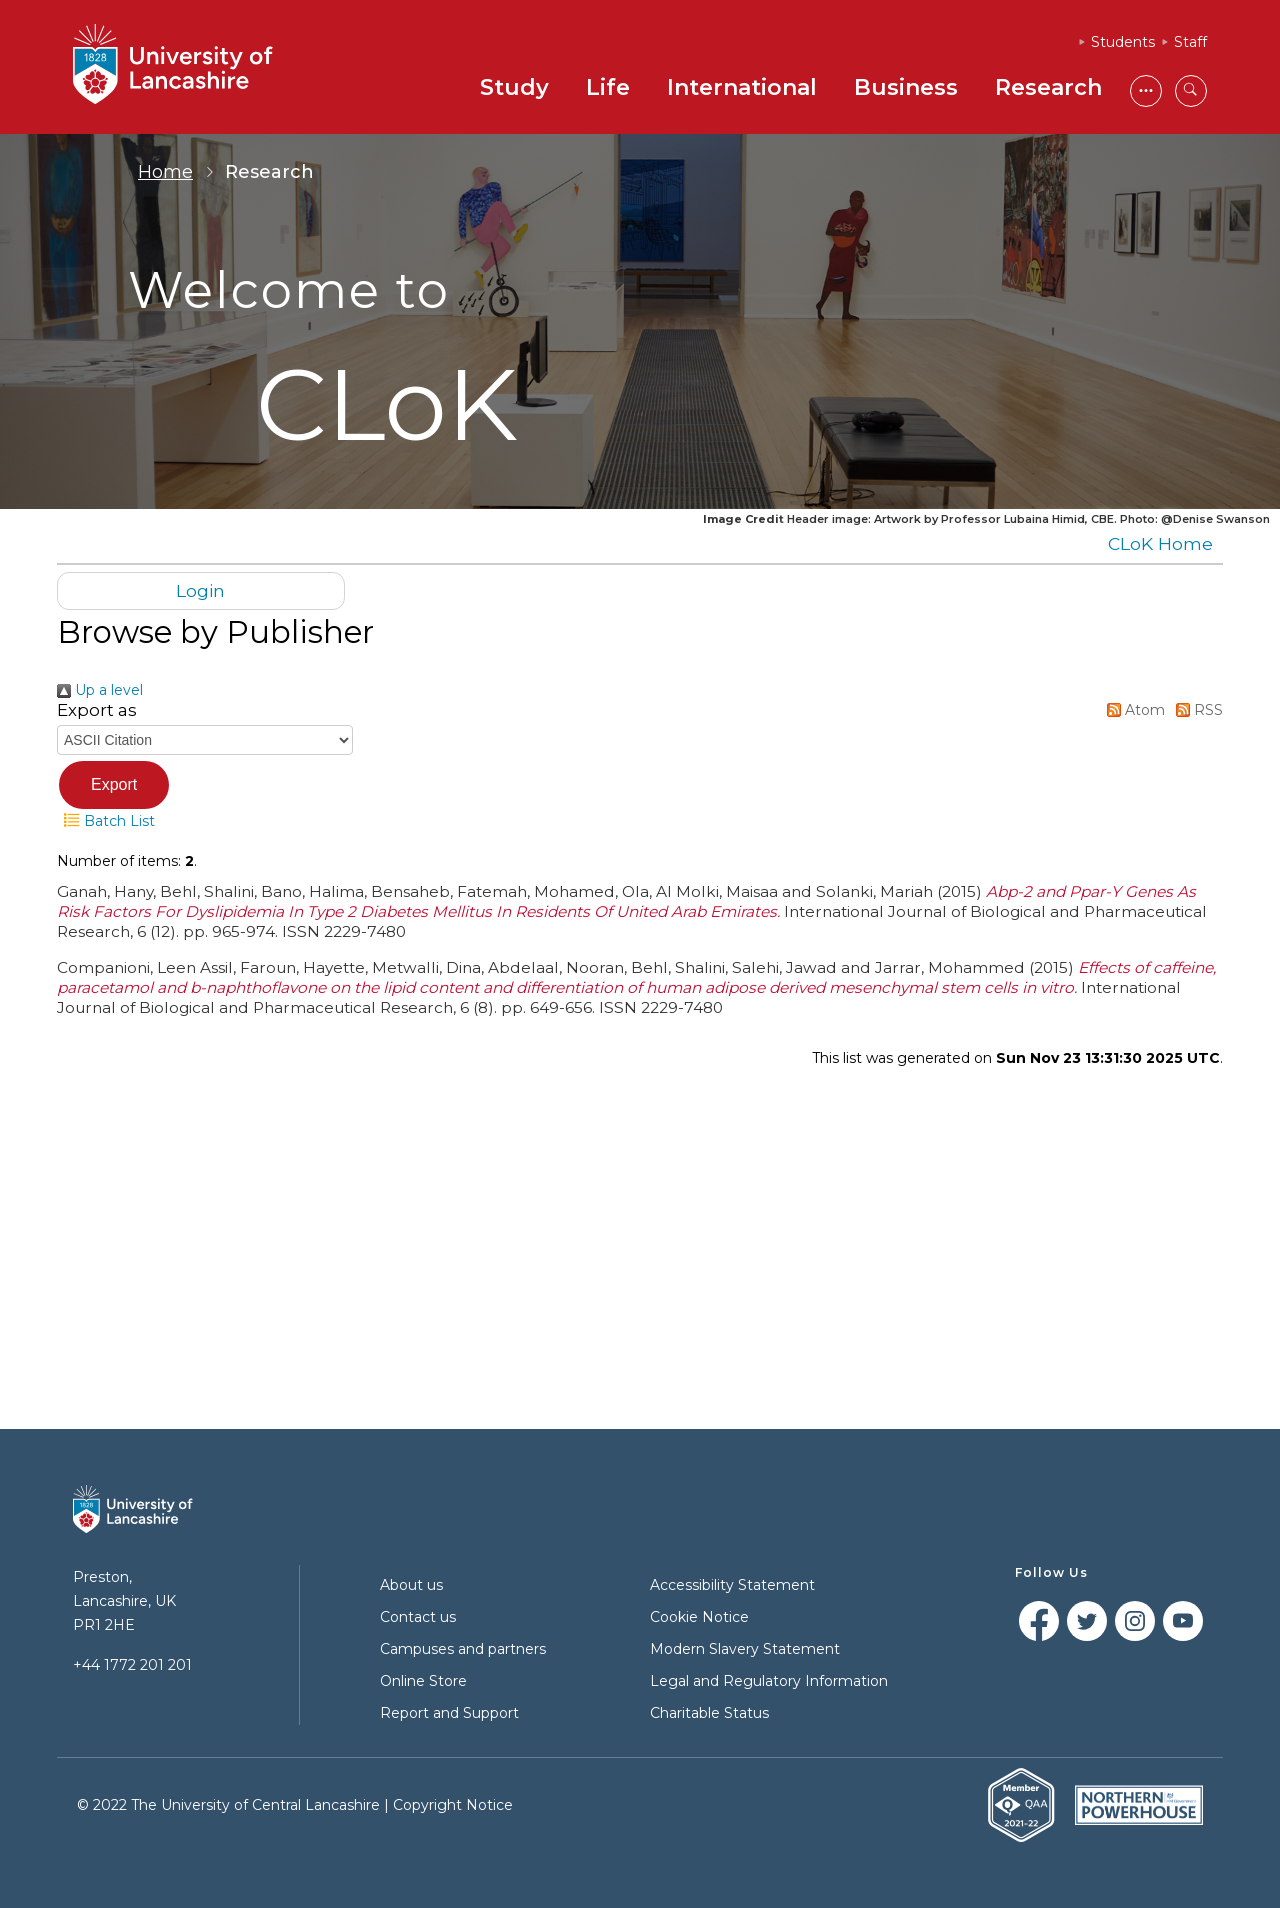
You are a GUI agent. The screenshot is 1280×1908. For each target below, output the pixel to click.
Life (608, 87)
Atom (1132, 710)
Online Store (423, 1681)
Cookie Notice (699, 1617)
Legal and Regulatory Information (769, 1681)
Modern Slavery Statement (745, 1649)
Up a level (100, 690)
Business (906, 87)
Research (1048, 87)
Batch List (106, 821)
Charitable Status (709, 1713)
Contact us (418, 1617)
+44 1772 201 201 (132, 1665)
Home (165, 172)
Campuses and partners (463, 1649)
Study (514, 87)
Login (200, 590)
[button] (114, 785)
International (742, 87)
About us (411, 1585)
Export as (97, 710)
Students (1123, 42)
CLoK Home (1160, 543)
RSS (1196, 710)
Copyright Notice (453, 1805)
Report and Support (449, 1713)
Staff (1190, 42)
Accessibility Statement (732, 1585)
